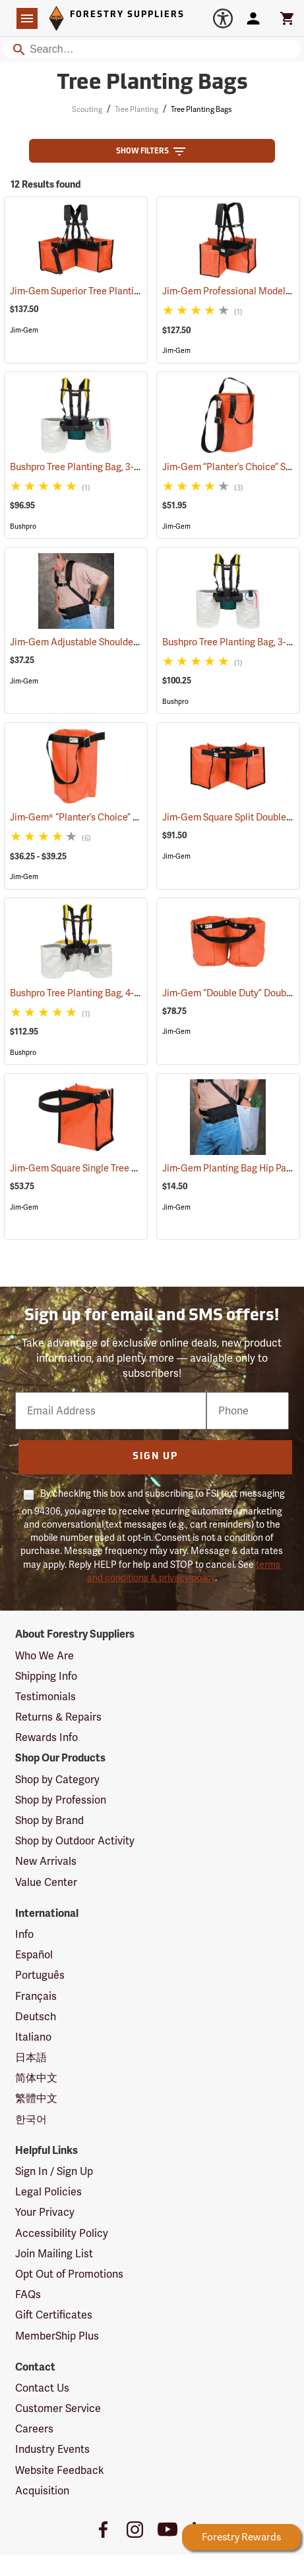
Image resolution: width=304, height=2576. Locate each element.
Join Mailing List (54, 2254)
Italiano (33, 2037)
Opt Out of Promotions (69, 2274)
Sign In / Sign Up (54, 2171)
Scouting (87, 109)
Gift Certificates (53, 2315)
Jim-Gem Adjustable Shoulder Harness (108, 642)
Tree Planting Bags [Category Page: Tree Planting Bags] (152, 83)
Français (36, 1996)
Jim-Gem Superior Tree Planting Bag (103, 291)
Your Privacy (45, 2212)
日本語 (31, 2057)
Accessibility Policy (61, 2233)
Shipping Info (46, 1676)
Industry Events (52, 2449)
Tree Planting (136, 109)
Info (24, 1934)
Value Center (46, 1882)
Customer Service (58, 2408)
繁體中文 (36, 2098)
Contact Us (42, 2388)
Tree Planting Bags (201, 109)
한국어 (31, 2119)
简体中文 (36, 2078)
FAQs (28, 2294)
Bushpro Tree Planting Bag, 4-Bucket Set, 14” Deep (133, 993)
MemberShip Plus (57, 2336)
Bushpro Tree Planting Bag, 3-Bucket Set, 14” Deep (133, 467)
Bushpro (23, 526)
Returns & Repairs (58, 1717)
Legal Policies (48, 2192)
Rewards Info (46, 1737)
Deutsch (35, 2017)
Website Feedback (59, 2470)
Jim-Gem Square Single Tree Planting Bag (114, 1168)
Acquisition (42, 2491)
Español (34, 1955)
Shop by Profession (60, 1800)
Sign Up (155, 1457)
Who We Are (44, 1656)
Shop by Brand (49, 1820)
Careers (34, 2429)
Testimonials (45, 1697)
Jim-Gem (24, 330)
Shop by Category (57, 1779)
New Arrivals (45, 1861)
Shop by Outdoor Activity (75, 1841)
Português (40, 1975)
